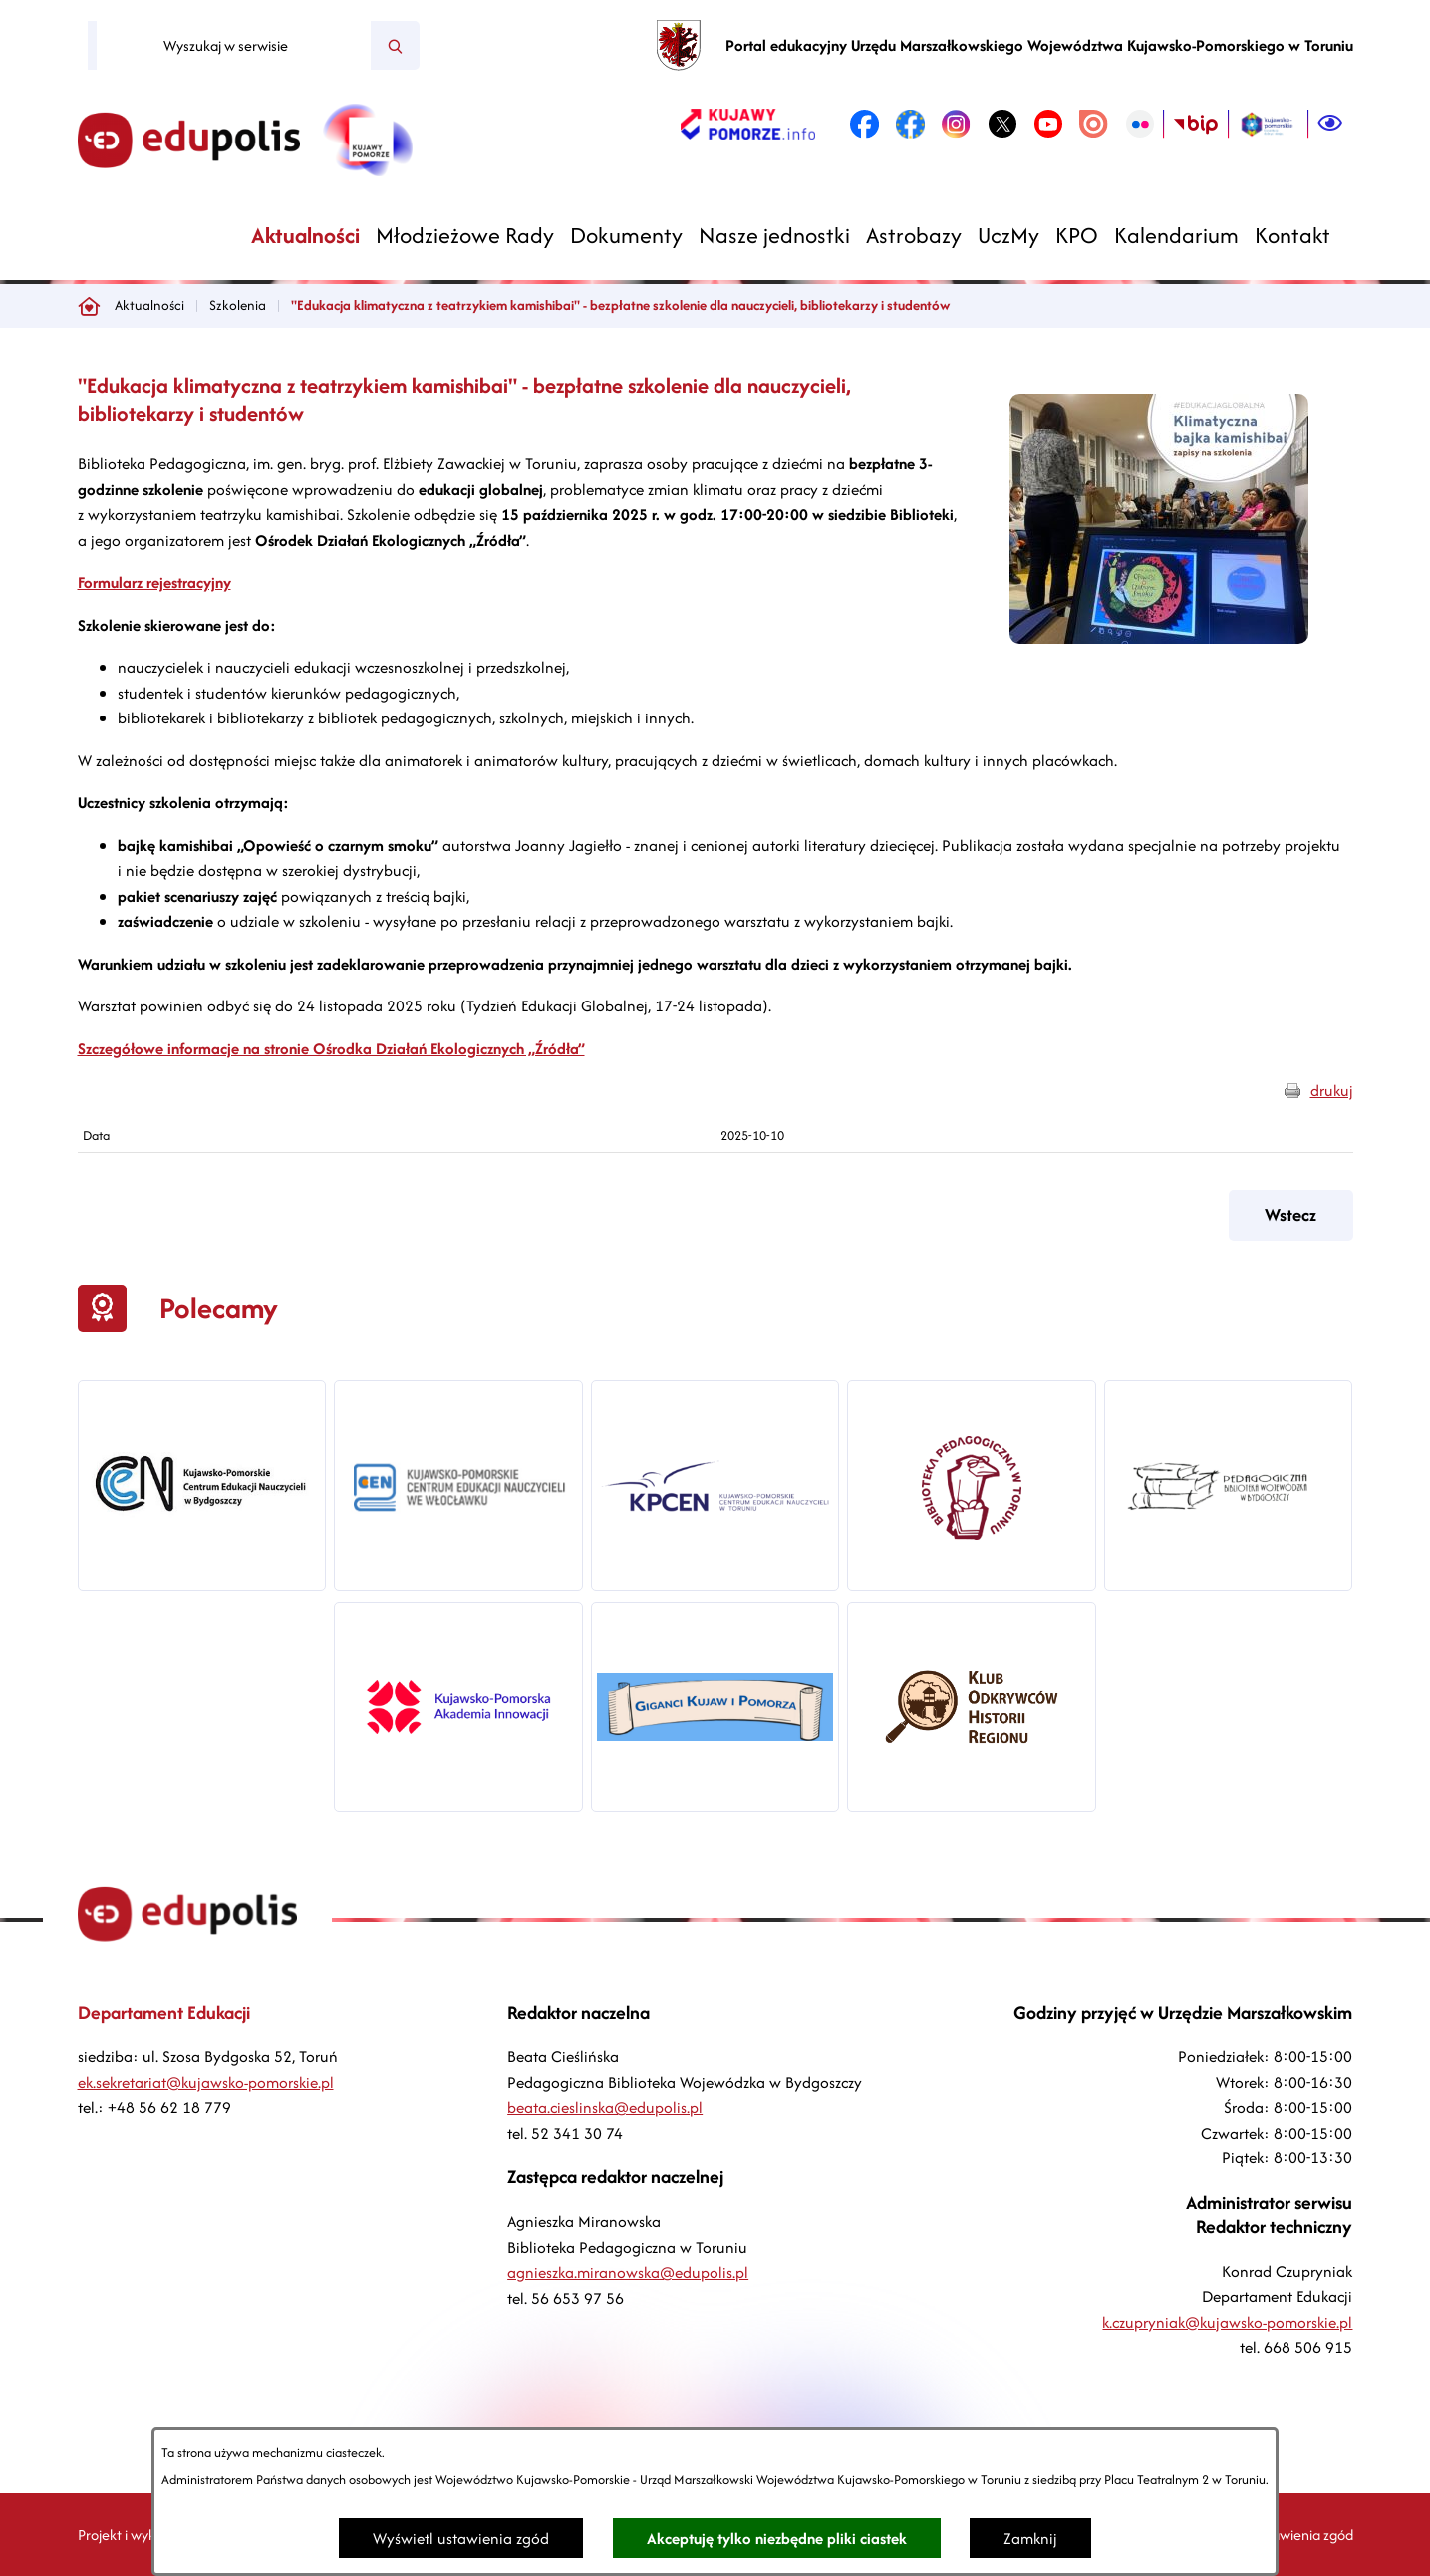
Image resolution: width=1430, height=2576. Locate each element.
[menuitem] (305, 235)
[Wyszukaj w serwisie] (234, 46)
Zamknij (1030, 2538)
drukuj (1331, 1090)
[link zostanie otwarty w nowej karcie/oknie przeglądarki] (748, 124)
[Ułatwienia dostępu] (1330, 124)
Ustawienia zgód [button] (1302, 2534)
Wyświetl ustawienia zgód (461, 2538)
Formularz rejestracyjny (154, 582)
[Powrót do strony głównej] (89, 306)
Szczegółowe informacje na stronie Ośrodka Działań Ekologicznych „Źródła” (331, 1048)
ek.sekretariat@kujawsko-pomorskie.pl (206, 2082)
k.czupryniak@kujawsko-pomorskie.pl (1227, 2322)
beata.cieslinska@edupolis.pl (605, 2107)
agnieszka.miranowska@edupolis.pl (627, 2272)
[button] (1158, 638)
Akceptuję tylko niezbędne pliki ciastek (777, 2538)
